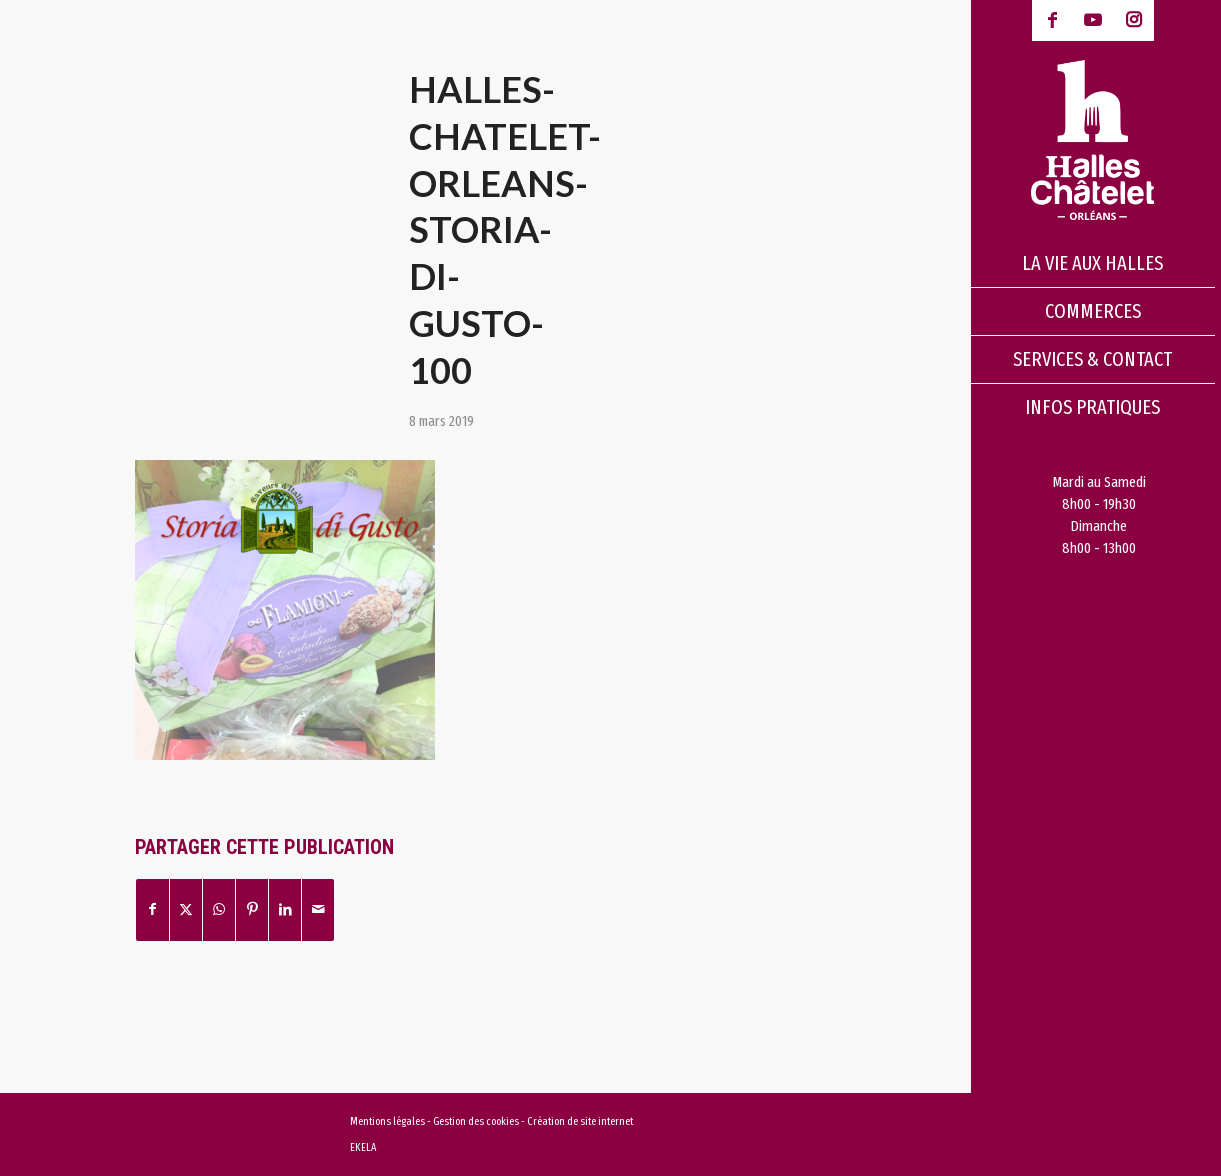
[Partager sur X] (186, 909)
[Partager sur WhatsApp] (219, 909)
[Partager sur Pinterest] (252, 909)
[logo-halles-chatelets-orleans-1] (1093, 140)
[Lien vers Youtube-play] (1093, 20)
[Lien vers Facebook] (1052, 20)
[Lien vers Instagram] (1133, 20)
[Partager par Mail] (318, 909)
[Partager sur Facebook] (152, 909)
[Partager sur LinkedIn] (285, 909)
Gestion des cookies (477, 1121)
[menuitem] (1093, 264)
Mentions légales (387, 1121)
